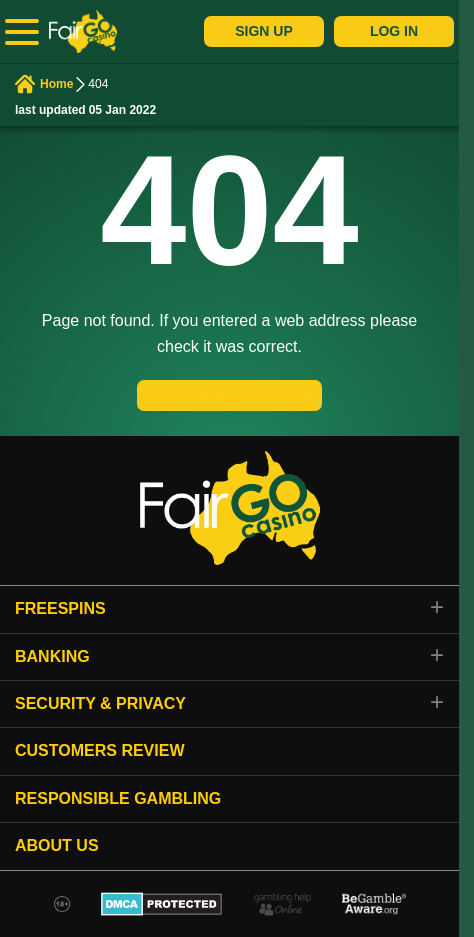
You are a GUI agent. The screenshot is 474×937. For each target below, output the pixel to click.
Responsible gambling (118, 798)
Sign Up (264, 31)
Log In (394, 31)
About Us (57, 845)
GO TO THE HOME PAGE (229, 395)
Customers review (100, 750)
